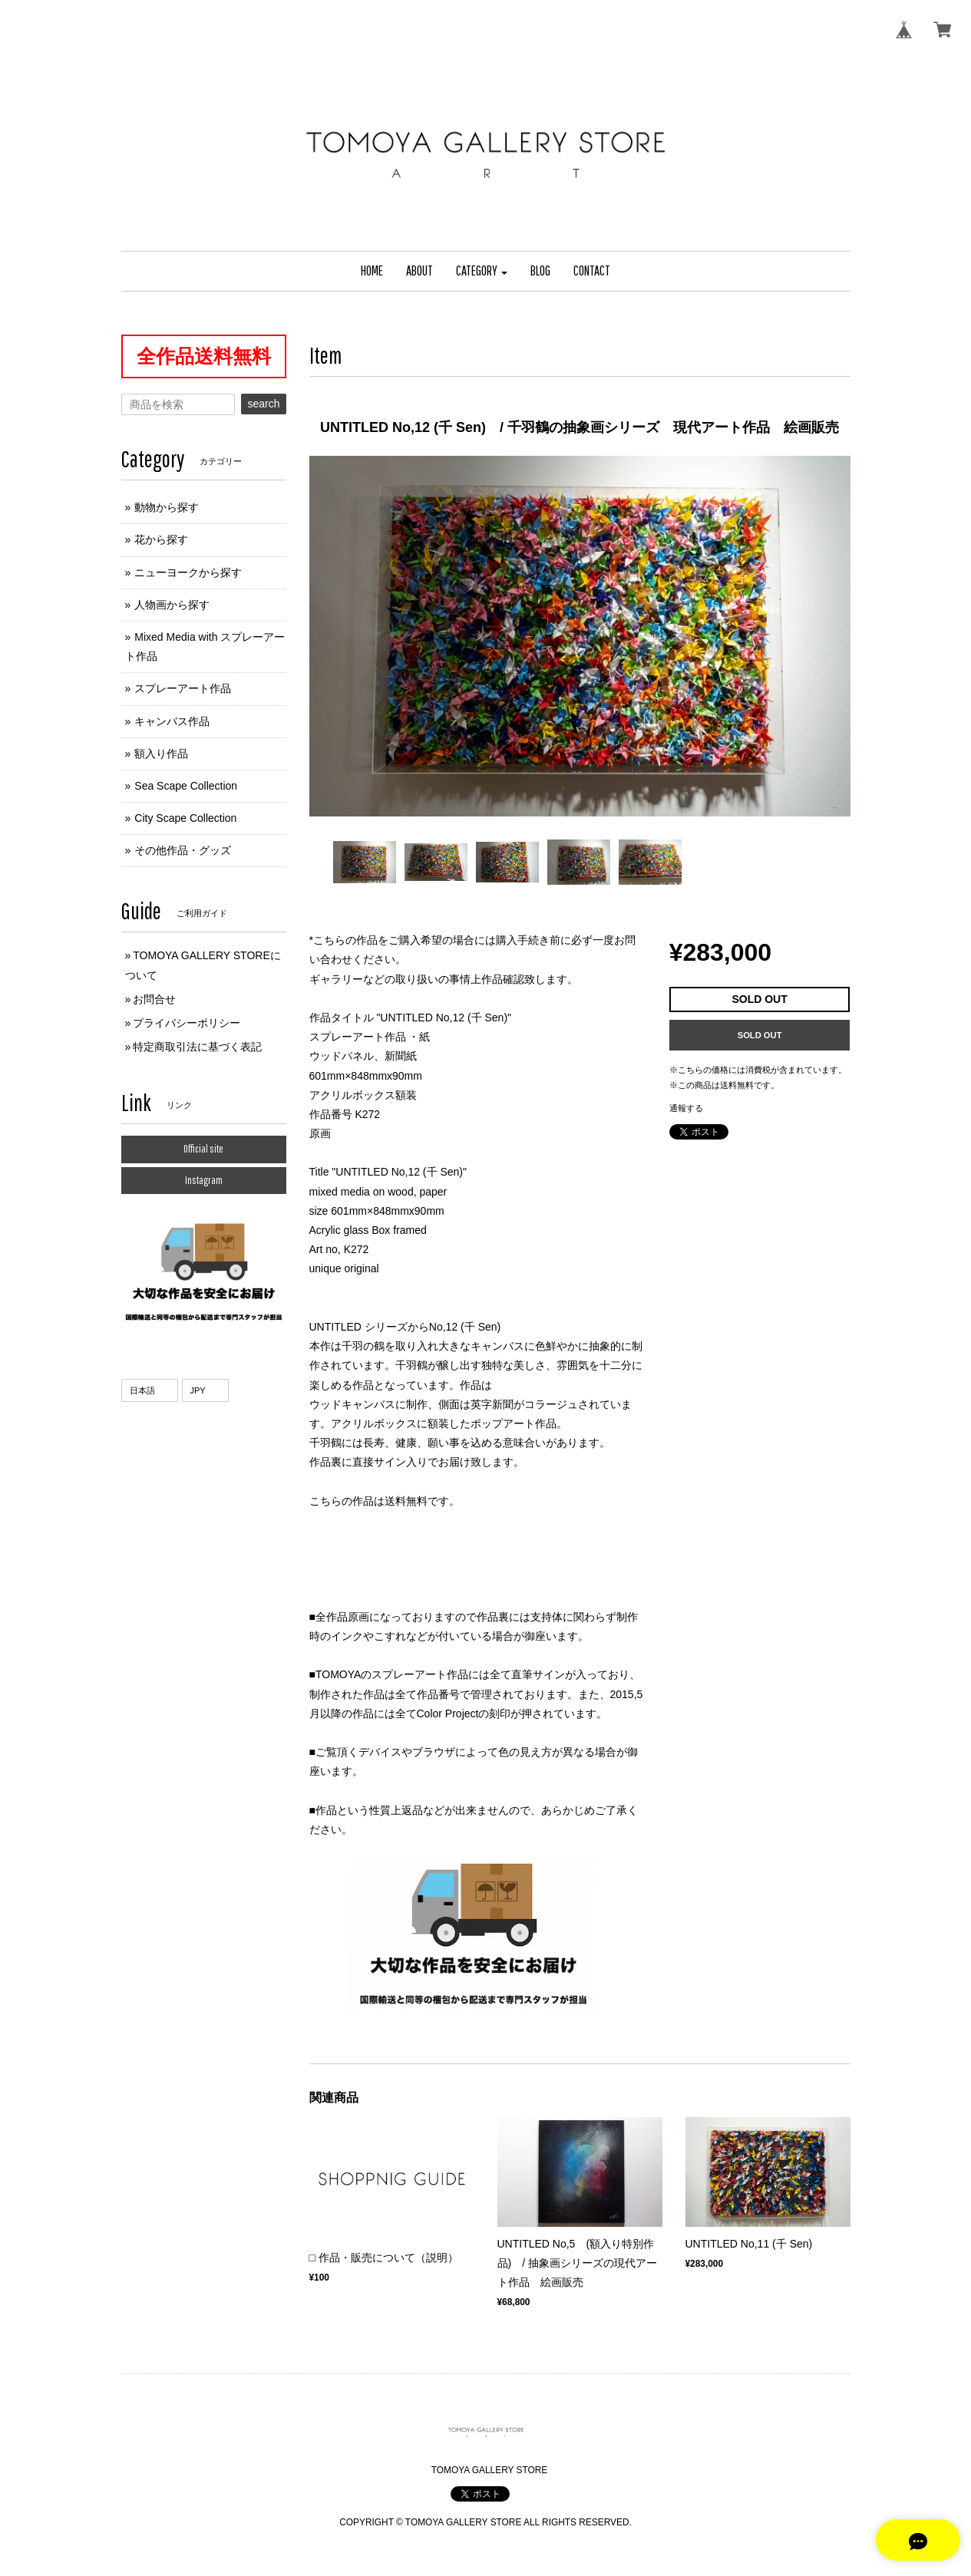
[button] (482, 271)
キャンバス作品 (172, 721)
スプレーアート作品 (182, 688)
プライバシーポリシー (186, 1023)
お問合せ (154, 999)
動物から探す (166, 507)
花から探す (161, 539)
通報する (686, 1108)
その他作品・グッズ (182, 850)
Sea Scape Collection (185, 786)
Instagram (204, 1180)
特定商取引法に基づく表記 (197, 1047)
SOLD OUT (760, 1035)
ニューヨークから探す (188, 572)
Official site (203, 1149)
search (263, 403)
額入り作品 (161, 753)
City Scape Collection (185, 818)
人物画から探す (172, 605)
